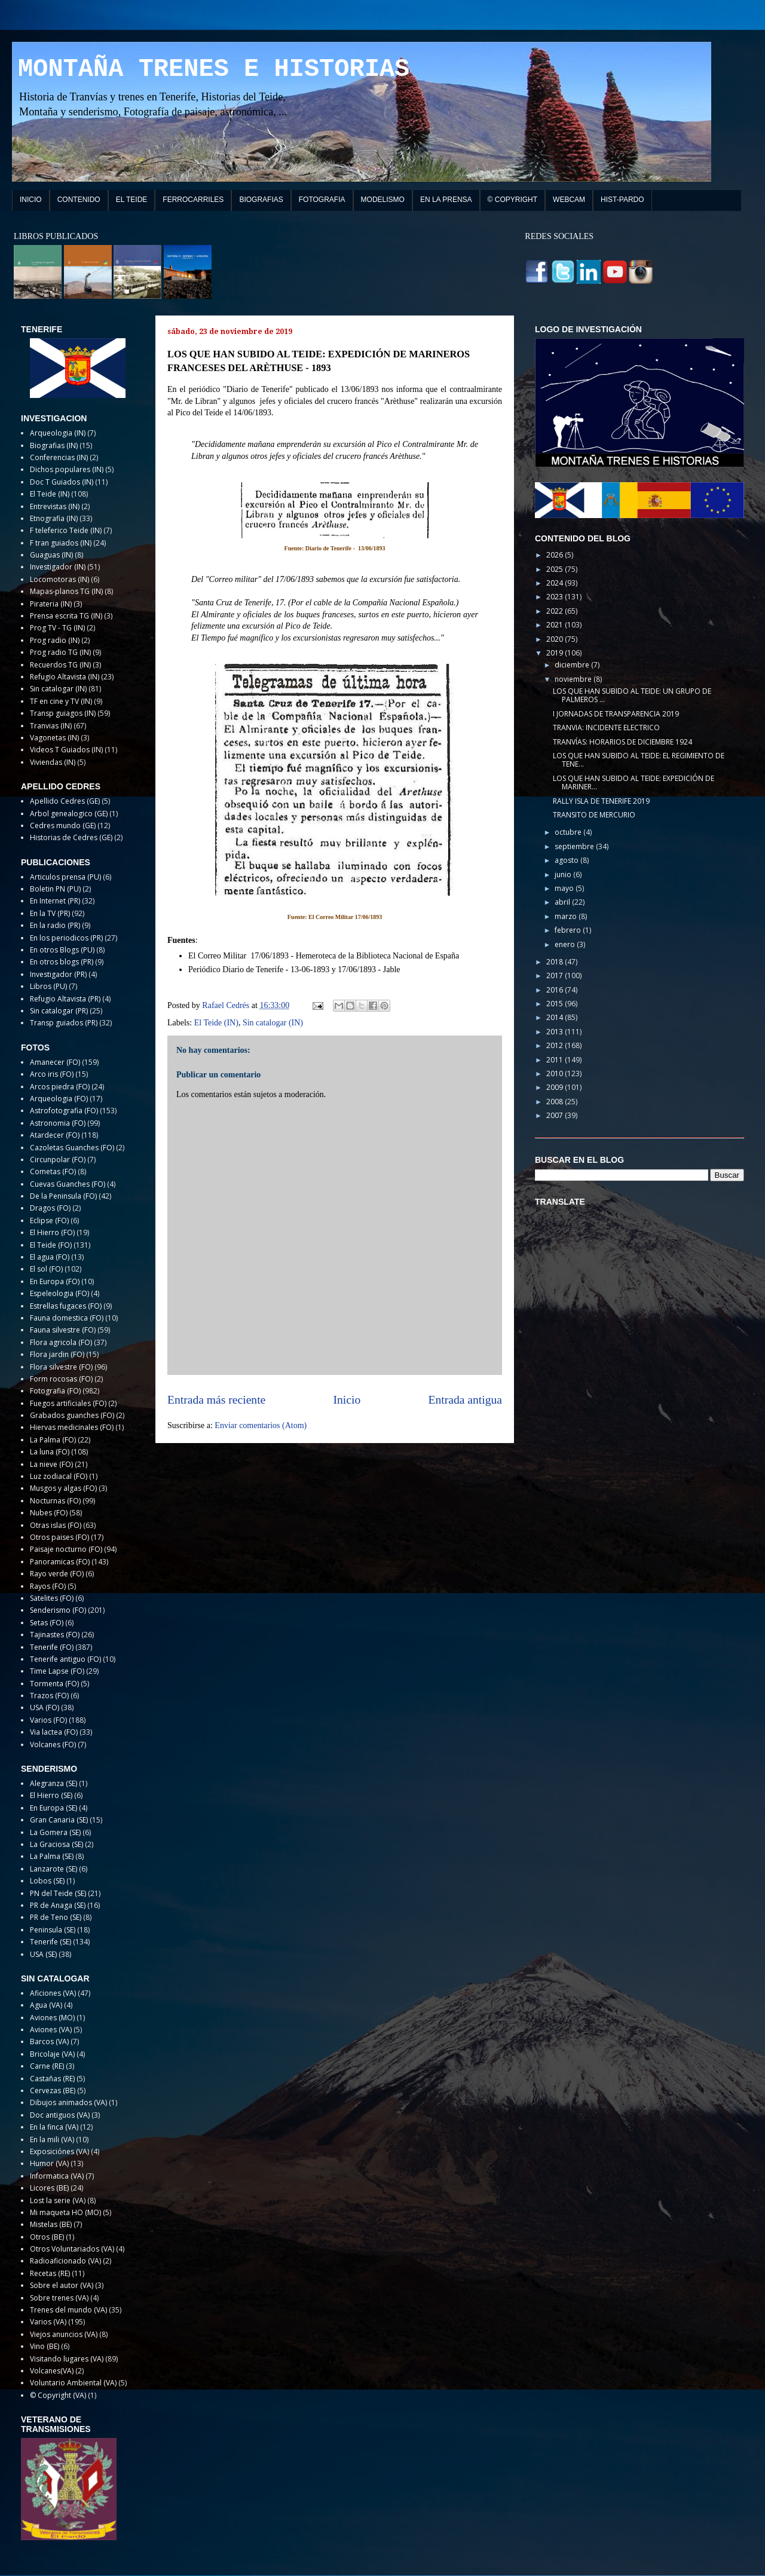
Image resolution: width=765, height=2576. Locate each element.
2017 (555, 975)
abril (563, 902)
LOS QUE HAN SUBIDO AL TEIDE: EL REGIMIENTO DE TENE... (638, 760)
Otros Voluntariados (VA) (72, 2249)
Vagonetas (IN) (54, 738)
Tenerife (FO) (52, 1647)
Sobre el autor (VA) (61, 2285)
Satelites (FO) (52, 1598)
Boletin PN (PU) (55, 889)
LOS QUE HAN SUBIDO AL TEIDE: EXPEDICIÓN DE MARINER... (633, 782)
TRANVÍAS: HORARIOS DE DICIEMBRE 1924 (622, 742)
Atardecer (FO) (54, 1135)
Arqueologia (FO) (59, 1099)
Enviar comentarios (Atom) (261, 1425)
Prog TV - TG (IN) (57, 628)
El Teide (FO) (51, 1245)
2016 (555, 990)
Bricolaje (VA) (52, 2054)
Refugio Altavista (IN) (64, 677)
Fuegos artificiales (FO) (68, 1403)
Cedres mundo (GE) (63, 825)
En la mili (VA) (52, 2139)
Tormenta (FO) (54, 1683)
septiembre (575, 846)
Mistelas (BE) (51, 2224)
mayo (565, 888)
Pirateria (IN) (51, 604)
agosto (567, 860)
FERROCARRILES (193, 199)
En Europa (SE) (53, 1808)
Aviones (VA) (51, 2029)
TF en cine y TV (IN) (61, 701)
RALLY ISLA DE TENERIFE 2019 (601, 801)
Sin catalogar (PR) (59, 1011)
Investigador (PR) (58, 974)
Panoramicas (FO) (60, 1562)
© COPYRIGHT (513, 199)
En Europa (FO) (54, 1281)
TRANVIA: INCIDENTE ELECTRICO (606, 727)
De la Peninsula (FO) (63, 1196)
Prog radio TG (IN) (60, 652)
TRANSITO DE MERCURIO (594, 815)
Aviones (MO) (52, 2018)
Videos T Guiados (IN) (66, 750)
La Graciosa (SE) (56, 1844)
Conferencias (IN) (59, 457)
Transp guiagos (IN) (63, 713)
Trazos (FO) (49, 1695)
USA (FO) (44, 1707)
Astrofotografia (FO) (64, 1110)
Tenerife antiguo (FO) (65, 1659)
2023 (555, 597)
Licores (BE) (49, 2188)
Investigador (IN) (57, 567)
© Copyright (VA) (58, 2395)
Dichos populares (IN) (66, 469)
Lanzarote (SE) (53, 1869)
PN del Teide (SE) (58, 1893)
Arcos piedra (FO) (60, 1087)
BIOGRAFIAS (261, 199)
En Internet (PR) (55, 901)
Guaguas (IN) (51, 555)
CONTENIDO (78, 199)
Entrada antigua (466, 1399)
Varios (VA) (48, 2322)
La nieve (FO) (51, 1464)
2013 (555, 1032)
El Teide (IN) (216, 1022)
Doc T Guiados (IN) (61, 482)
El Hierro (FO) (52, 1232)
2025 (555, 569)
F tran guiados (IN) (60, 543)
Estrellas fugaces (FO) (66, 1306)
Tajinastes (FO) (54, 1634)
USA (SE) (43, 1954)
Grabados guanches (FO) (72, 1415)
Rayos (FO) (48, 1586)
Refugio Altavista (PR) (65, 999)
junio (564, 874)
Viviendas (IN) (52, 762)
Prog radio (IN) (54, 640)
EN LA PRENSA (446, 199)
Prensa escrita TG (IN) (66, 616)
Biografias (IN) (54, 445)
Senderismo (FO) (58, 1610)
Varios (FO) (48, 1720)
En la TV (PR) (50, 913)
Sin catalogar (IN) (273, 1022)
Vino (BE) (44, 2346)
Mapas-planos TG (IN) (66, 591)
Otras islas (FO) (55, 1525)
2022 (555, 611)
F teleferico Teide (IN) (66, 530)
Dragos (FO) (50, 1208)
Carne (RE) (47, 2066)
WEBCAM (569, 199)
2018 (555, 962)
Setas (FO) (46, 1623)
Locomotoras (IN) (59, 579)
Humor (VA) (49, 2163)
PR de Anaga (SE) (57, 1905)
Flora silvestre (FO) (61, 1367)
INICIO (31, 199)
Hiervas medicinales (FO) (72, 1427)
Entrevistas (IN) (54, 506)
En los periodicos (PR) (66, 938)
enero (566, 944)
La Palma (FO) (53, 1440)
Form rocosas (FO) (61, 1379)
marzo (567, 916)
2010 (555, 1073)
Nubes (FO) (49, 1513)
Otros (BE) (47, 2237)
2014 (555, 1017)
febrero (569, 930)
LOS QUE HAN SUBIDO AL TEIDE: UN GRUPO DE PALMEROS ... (632, 695)
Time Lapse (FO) (57, 1671)
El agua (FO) (49, 1257)
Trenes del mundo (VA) (68, 2310)
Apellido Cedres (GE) (65, 801)
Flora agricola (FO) (61, 1342)
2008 (555, 1101)
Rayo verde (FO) (57, 1574)
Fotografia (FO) (55, 1391)
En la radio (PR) (55, 925)
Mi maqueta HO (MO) (65, 2212)
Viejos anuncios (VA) (63, 2334)
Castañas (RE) (52, 2078)
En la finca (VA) (54, 2127)
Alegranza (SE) (53, 1783)
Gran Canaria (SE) (59, 1820)
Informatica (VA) (57, 2176)
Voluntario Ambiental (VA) (73, 2383)
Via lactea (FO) (54, 1732)
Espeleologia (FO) (59, 1293)
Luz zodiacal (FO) (58, 1476)
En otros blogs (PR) (61, 962)
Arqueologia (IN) (57, 433)
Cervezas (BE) (52, 2090)
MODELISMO (383, 199)
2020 (555, 639)
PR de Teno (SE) (55, 1917)
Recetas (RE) (50, 2273)
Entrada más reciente (216, 1399)
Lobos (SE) (47, 1881)
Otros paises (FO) (59, 1537)
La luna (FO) (49, 1452)
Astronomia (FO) (57, 1123)
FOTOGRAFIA (322, 199)
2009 (555, 1087)
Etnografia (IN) (54, 518)
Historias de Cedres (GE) (71, 837)
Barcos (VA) (49, 2041)
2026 (555, 555)
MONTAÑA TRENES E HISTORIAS (213, 69)
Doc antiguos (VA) (60, 2115)
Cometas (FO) (53, 1171)
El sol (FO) (46, 1269)
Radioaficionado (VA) (65, 2261)
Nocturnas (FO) (55, 1501)
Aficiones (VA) (53, 1993)
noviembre (574, 679)
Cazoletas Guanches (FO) (72, 1147)
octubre (569, 832)
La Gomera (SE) (55, 1832)
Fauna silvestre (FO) (63, 1330)
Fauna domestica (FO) (66, 1318)
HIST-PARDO (622, 199)
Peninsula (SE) (52, 1930)
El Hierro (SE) (51, 1795)
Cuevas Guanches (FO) (67, 1184)
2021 (555, 625)
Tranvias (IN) (51, 726)
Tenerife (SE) (50, 1942)
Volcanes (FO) (53, 1744)
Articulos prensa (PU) (65, 877)
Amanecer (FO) (55, 1062)
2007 (555, 1115)
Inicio (347, 1399)
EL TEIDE (132, 199)
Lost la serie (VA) (57, 2200)
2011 (555, 1060)
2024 (555, 583)
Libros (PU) (48, 986)
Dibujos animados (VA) (68, 2102)
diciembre (573, 665)
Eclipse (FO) (49, 1220)
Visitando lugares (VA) (66, 2359)
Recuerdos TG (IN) (60, 665)
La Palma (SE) (52, 1856)
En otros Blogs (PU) (62, 950)
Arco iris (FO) (52, 1074)
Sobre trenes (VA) (59, 2298)
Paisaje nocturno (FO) (66, 1549)
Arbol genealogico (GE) (69, 813)
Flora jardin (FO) (57, 1354)
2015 (555, 1003)
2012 (555, 1045)
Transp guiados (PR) (63, 1023)
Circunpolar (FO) (57, 1159)
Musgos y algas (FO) (63, 1488)
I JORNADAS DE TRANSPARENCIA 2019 (616, 714)
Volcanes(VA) (52, 2371)
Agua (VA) (46, 2005)
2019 (555, 653)
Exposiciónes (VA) (59, 2151)
